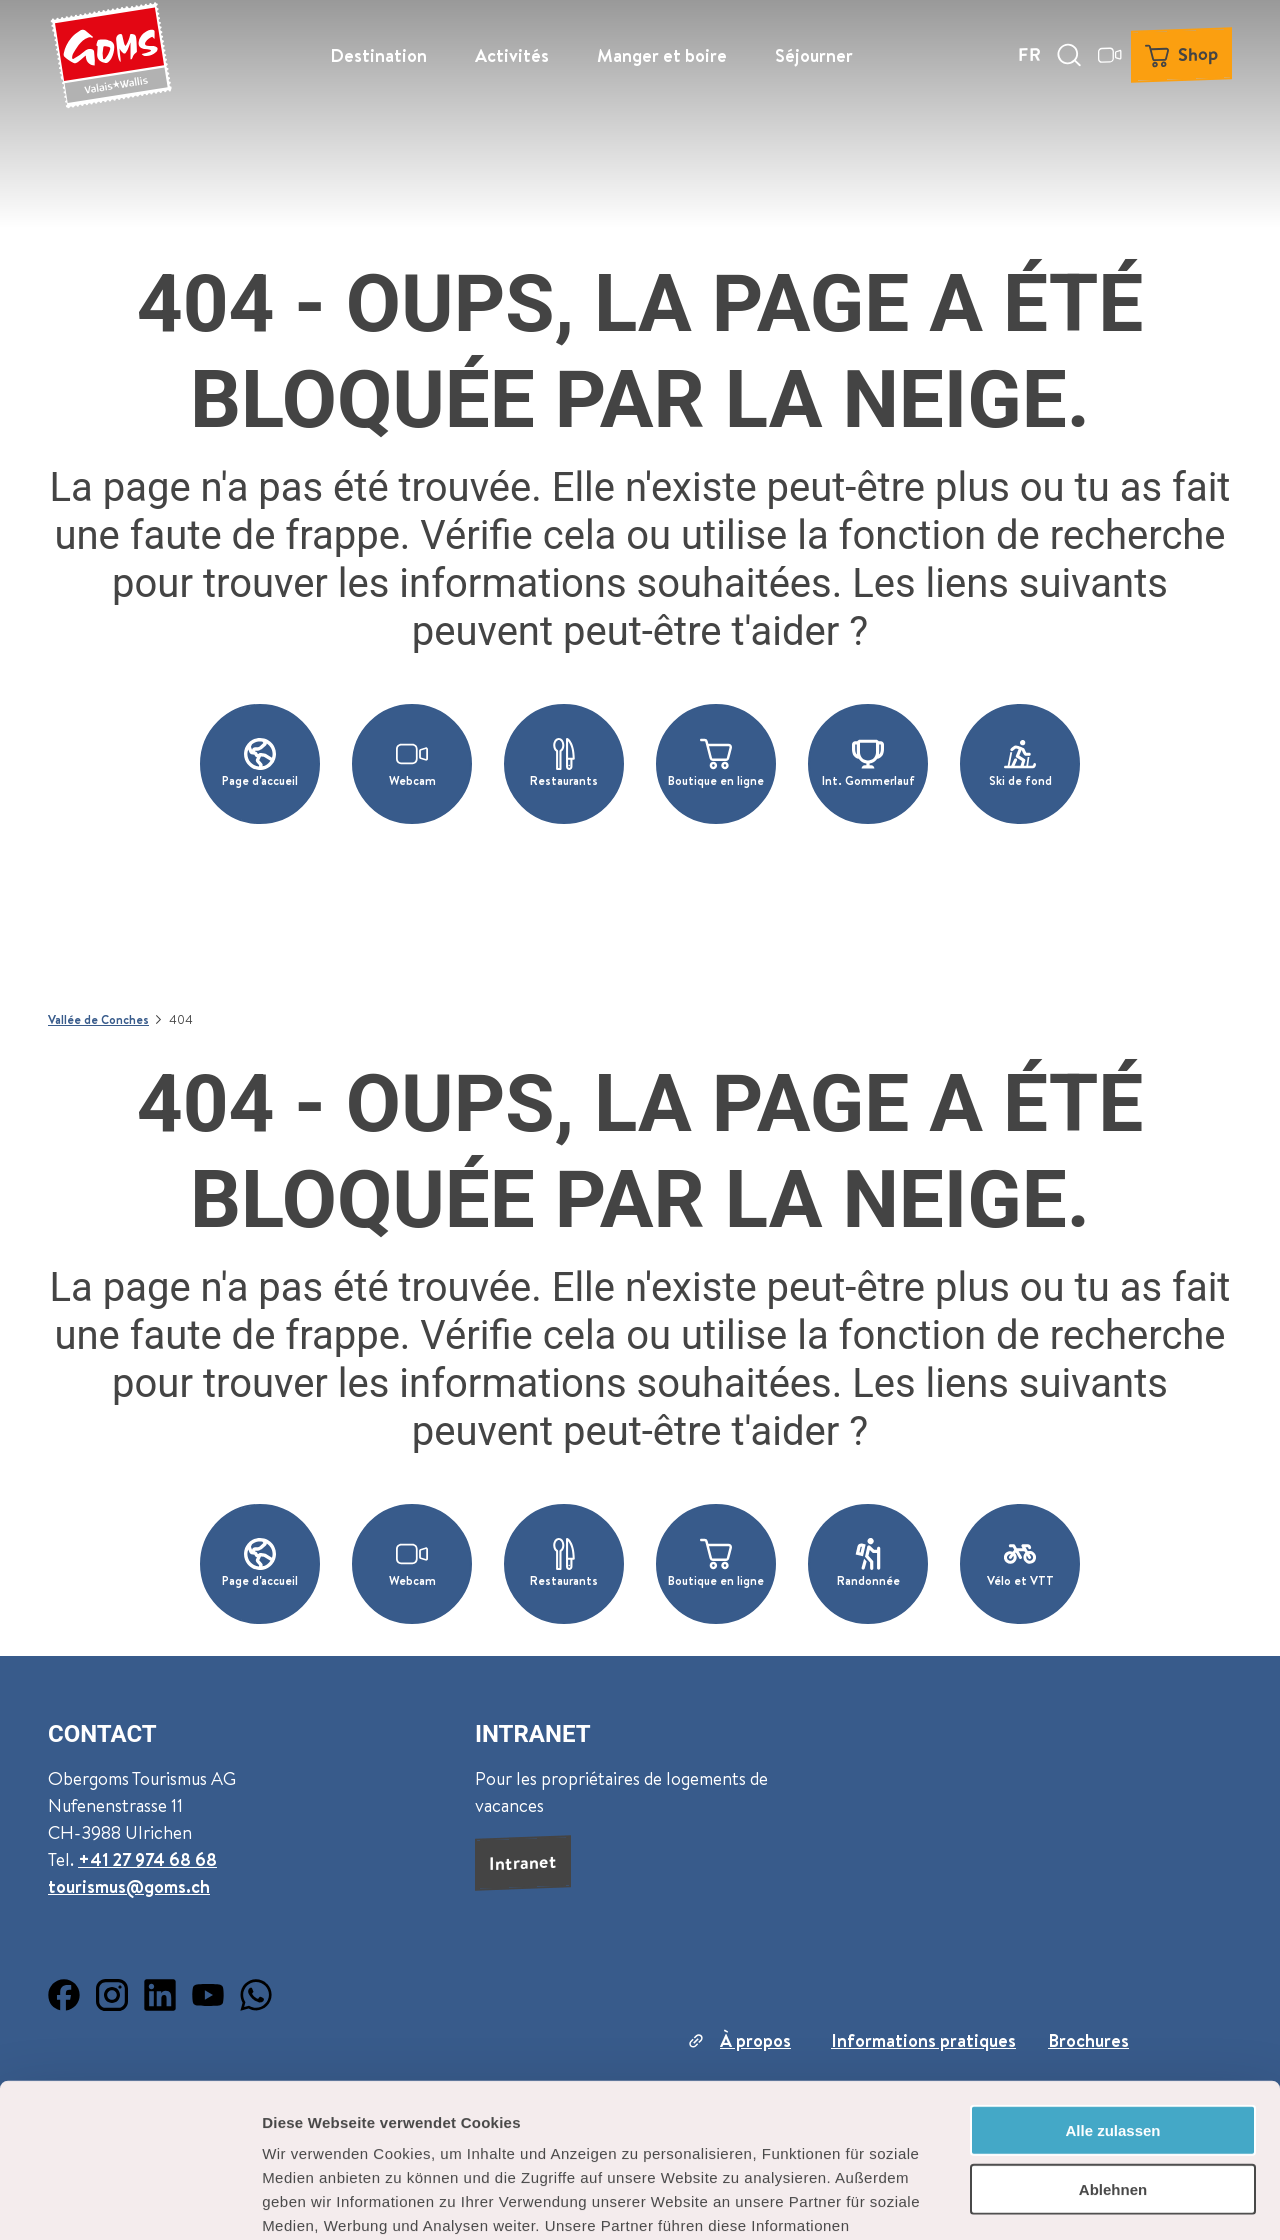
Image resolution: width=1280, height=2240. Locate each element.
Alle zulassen (1112, 1976)
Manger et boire (662, 55)
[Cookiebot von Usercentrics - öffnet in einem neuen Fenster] (129, 2201)
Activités (512, 55)
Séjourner (814, 55)
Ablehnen (1113, 2035)
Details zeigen (1063, 2200)
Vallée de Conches (98, 1019)
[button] (260, 764)
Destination (378, 55)
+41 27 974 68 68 (147, 1859)
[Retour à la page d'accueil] (111, 55)
